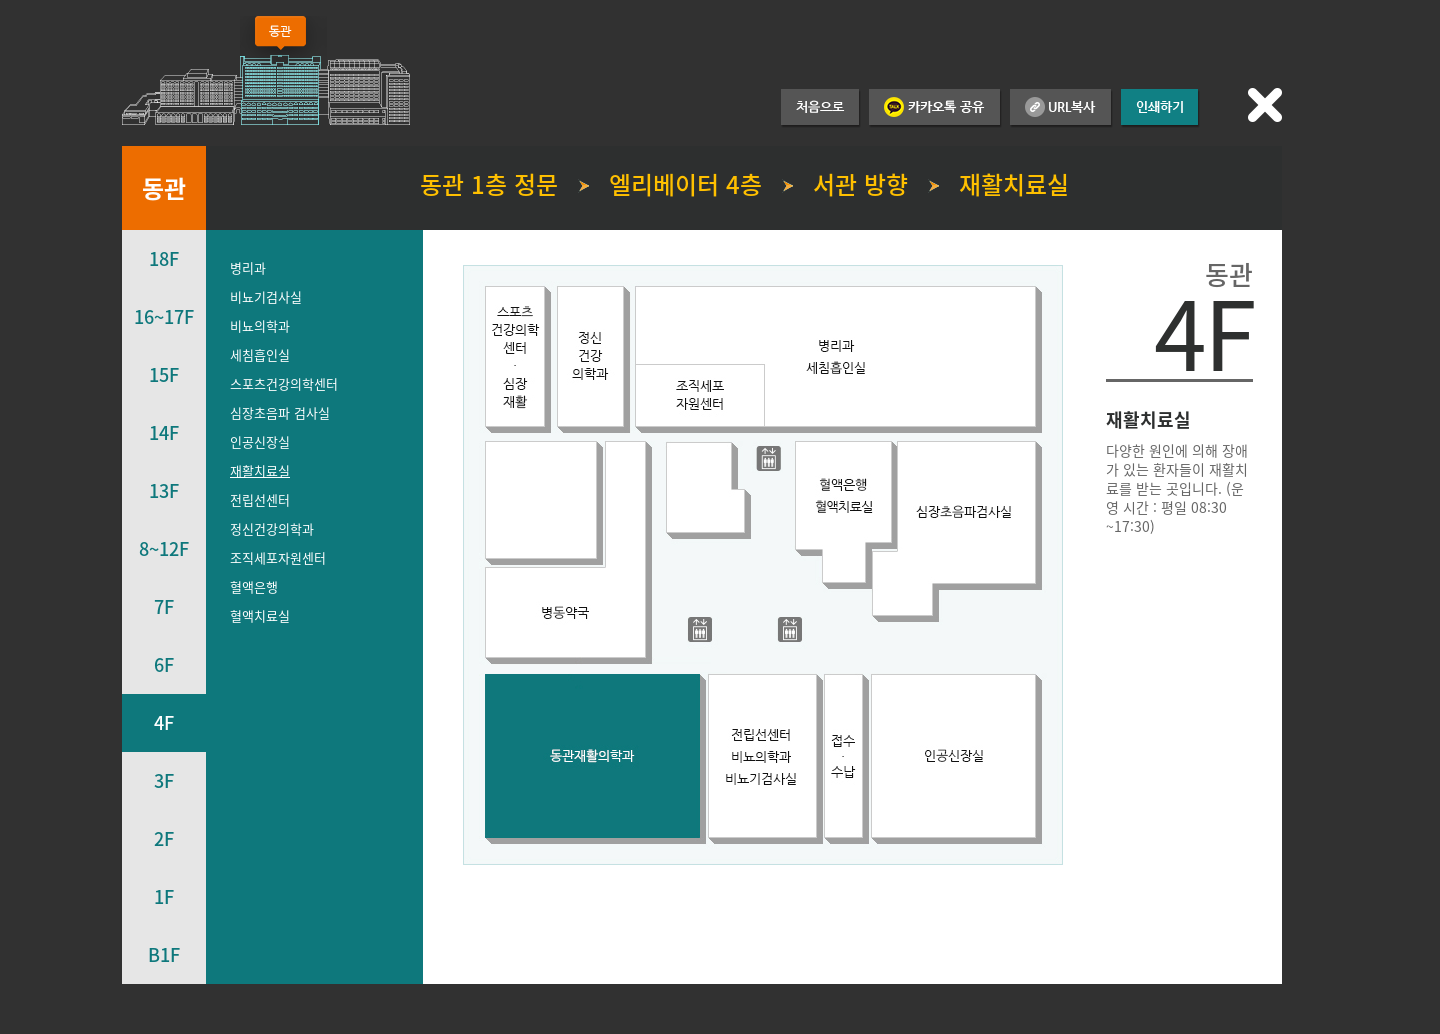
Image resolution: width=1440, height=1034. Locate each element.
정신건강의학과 (272, 528)
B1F (164, 954)
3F (164, 780)
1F (164, 896)
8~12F (164, 548)
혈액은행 (254, 586)
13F (164, 490)
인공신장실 (260, 441)
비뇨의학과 (260, 325)
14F (164, 432)
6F (164, 664)
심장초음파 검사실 (280, 412)
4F (164, 722)
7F (164, 606)
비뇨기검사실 (266, 296)
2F (164, 838)
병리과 (248, 267)
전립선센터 (260, 499)
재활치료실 (260, 470)
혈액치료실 (260, 615)
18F (164, 258)
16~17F (164, 316)
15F (164, 374)
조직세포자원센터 (278, 557)
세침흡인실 (260, 354)
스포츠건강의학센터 (284, 383)
